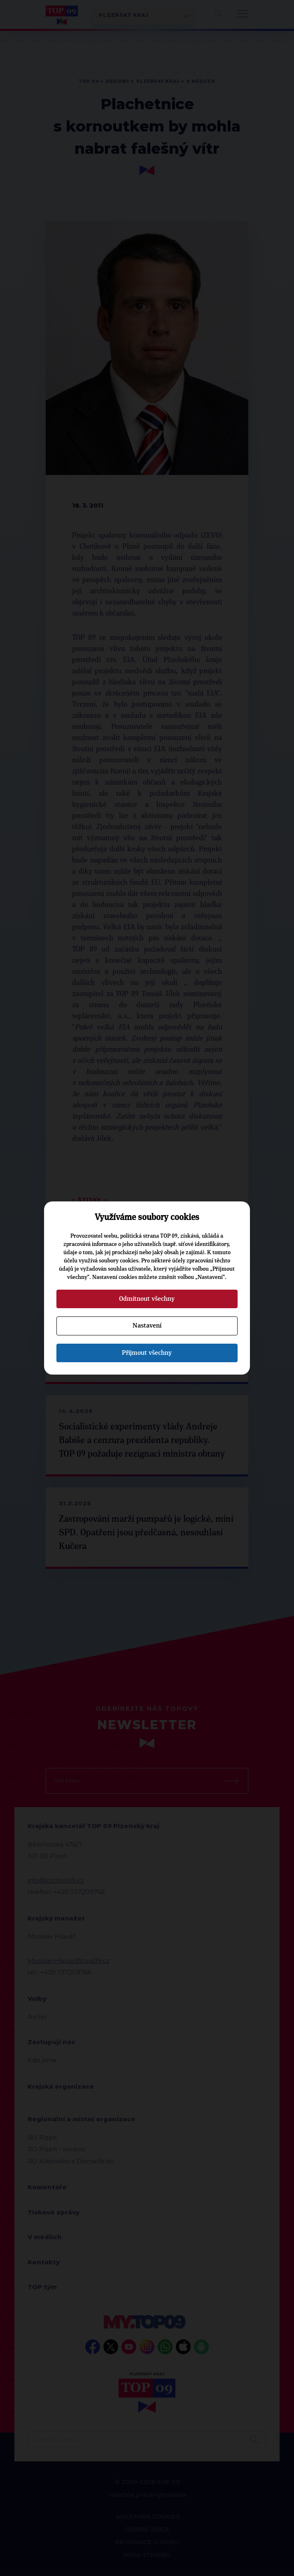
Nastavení (147, 1325)
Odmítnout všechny (147, 1298)
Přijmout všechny (147, 1352)
